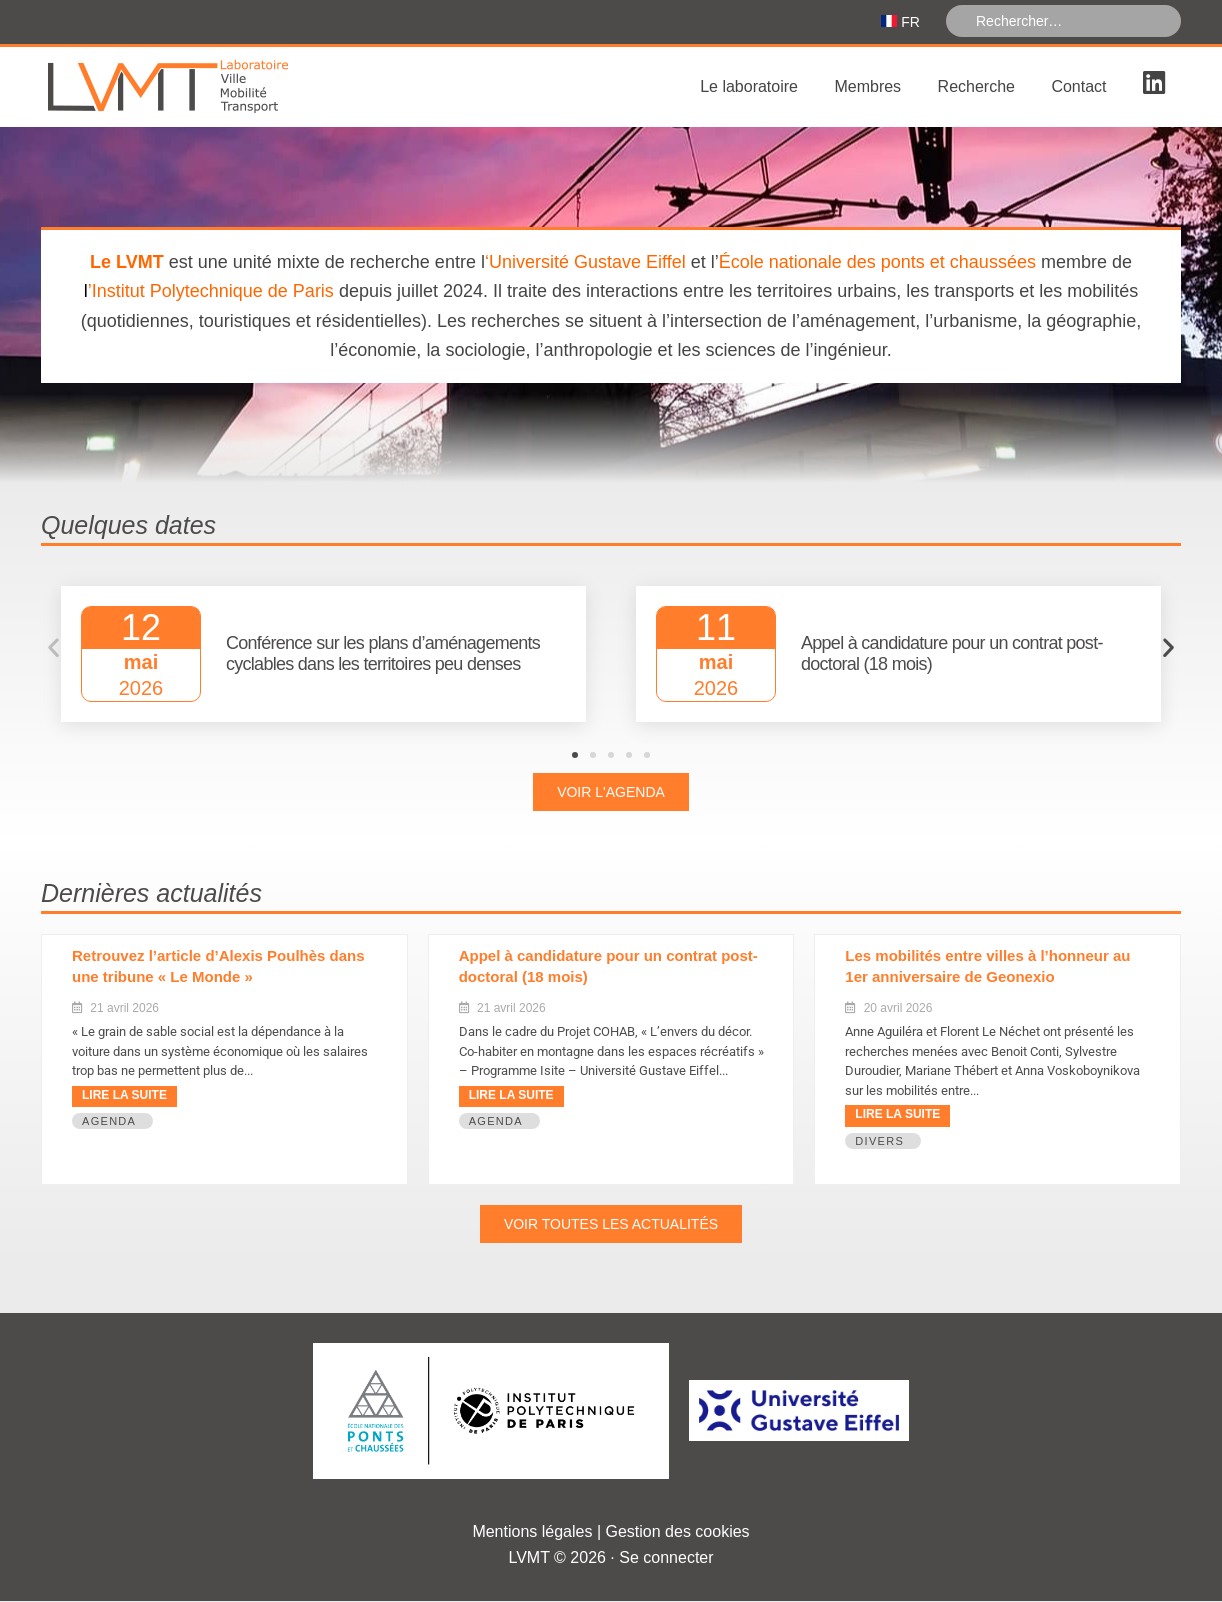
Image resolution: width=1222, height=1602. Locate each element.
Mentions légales (532, 1532)
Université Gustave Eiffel (587, 264)
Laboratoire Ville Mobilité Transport (191, 89)
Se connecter (666, 1558)
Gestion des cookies (678, 1532)
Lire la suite (124, 1097)
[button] (53, 649)
